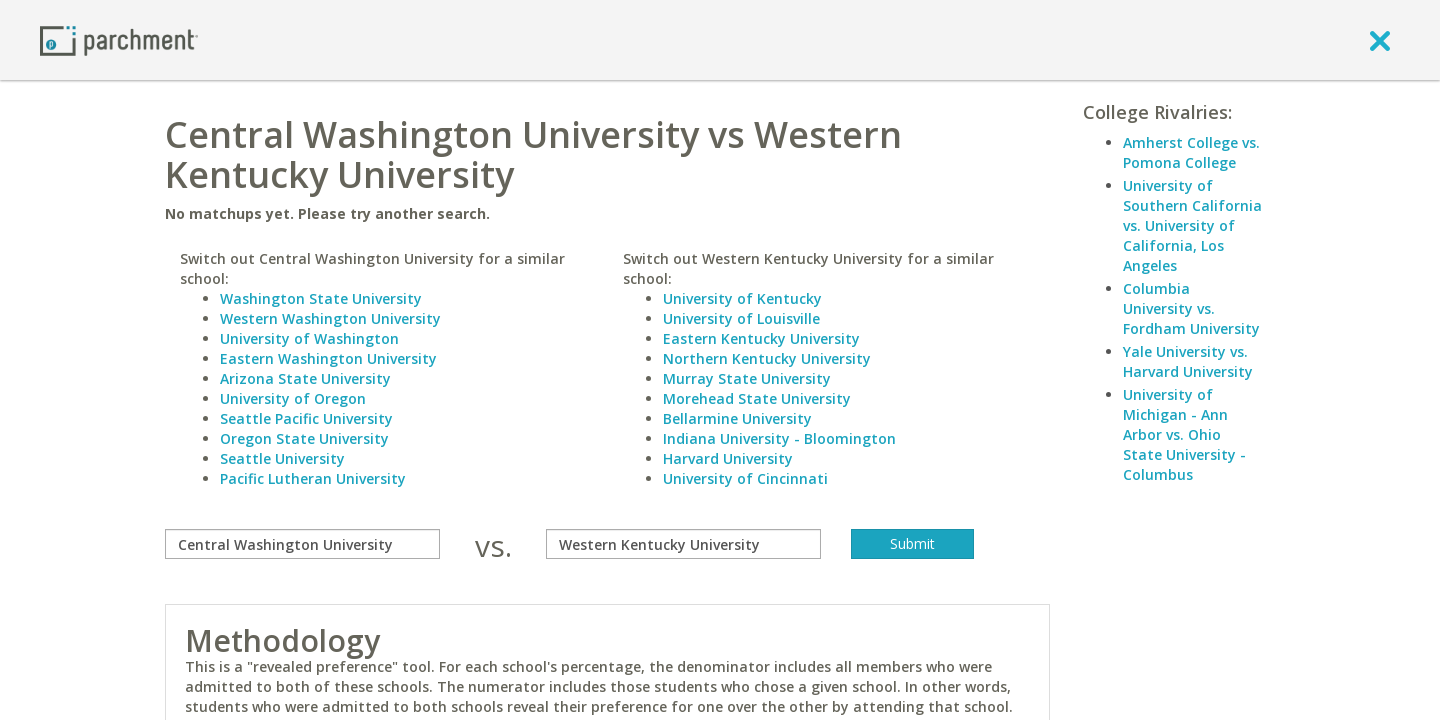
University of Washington (309, 338)
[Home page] (119, 39)
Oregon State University (304, 438)
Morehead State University (757, 398)
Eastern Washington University (328, 358)
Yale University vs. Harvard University (1188, 361)
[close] (1380, 40)
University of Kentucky (742, 298)
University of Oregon (293, 398)
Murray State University (747, 378)
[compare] (302, 544)
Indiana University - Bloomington (779, 438)
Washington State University (321, 298)
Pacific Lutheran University (313, 478)
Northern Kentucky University (767, 358)
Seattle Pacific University (306, 418)
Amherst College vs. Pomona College (1191, 152)
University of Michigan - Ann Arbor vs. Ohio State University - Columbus (1184, 434)
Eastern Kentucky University (761, 338)
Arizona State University (305, 378)
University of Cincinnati (745, 478)
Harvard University (728, 458)
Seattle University (282, 458)
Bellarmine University (737, 418)
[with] (683, 544)
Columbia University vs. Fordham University (1191, 308)
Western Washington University (330, 318)
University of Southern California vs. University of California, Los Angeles (1192, 225)
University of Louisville (741, 318)
